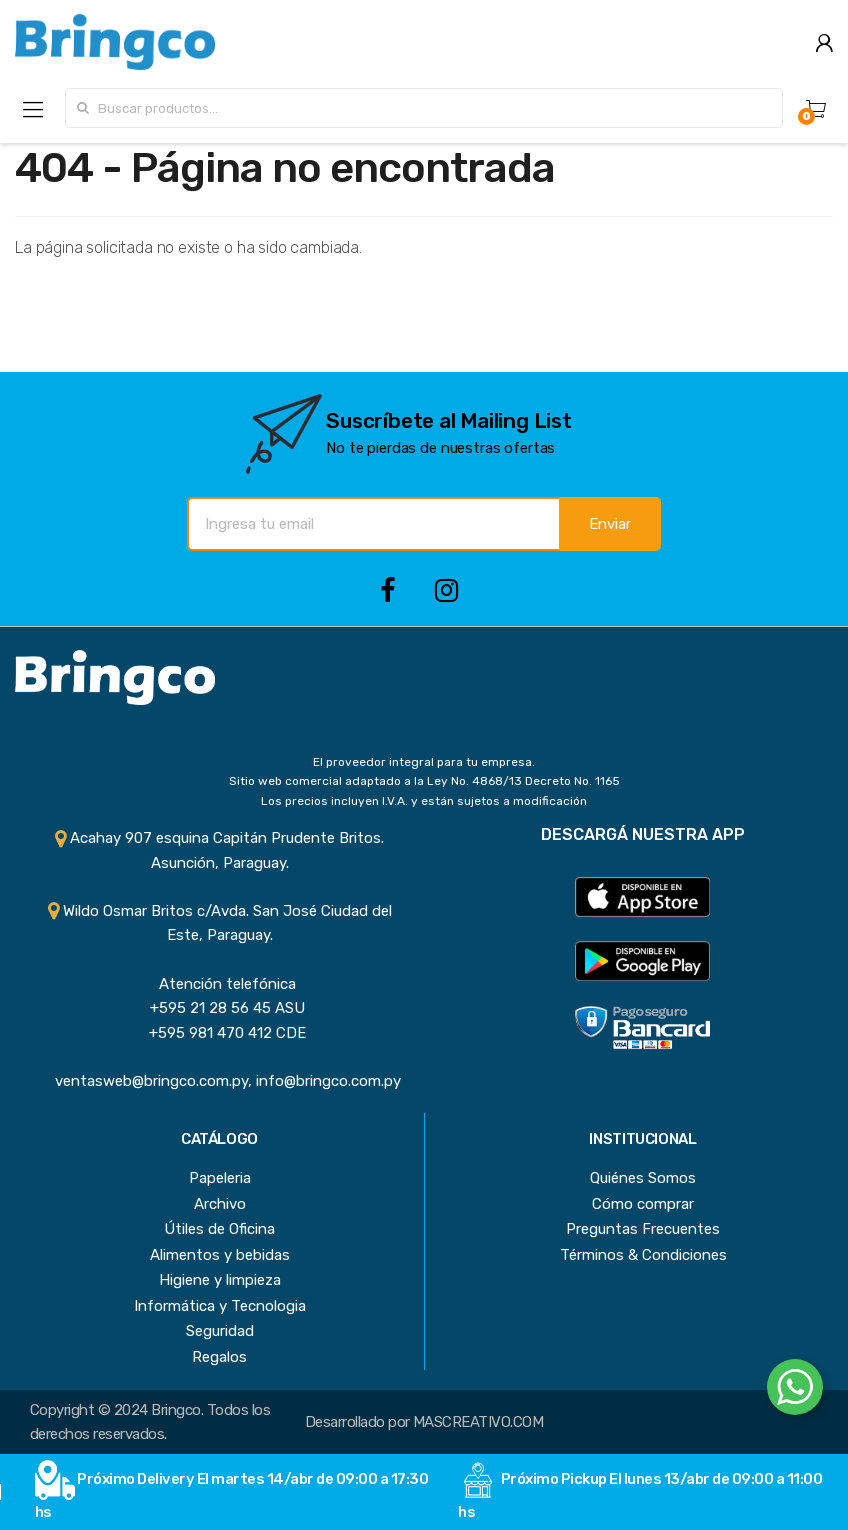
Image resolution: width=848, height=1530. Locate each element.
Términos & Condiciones (643, 1255)
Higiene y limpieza (220, 1280)
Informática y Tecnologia (220, 1306)
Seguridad (220, 1331)
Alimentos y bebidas (220, 1255)
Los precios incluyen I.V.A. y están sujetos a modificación (424, 801)
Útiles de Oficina (219, 1229)
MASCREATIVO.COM (478, 1422)
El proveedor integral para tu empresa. (424, 762)
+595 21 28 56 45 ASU (219, 1008)
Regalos (219, 1357)
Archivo (220, 1204)
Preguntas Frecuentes (643, 1229)
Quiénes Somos (643, 1178)
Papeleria (220, 1178)
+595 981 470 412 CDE (219, 1033)
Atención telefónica (219, 984)
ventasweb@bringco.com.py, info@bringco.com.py (220, 1081)
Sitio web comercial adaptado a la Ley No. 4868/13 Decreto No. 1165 (424, 781)
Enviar (610, 524)
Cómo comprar (643, 1204)
